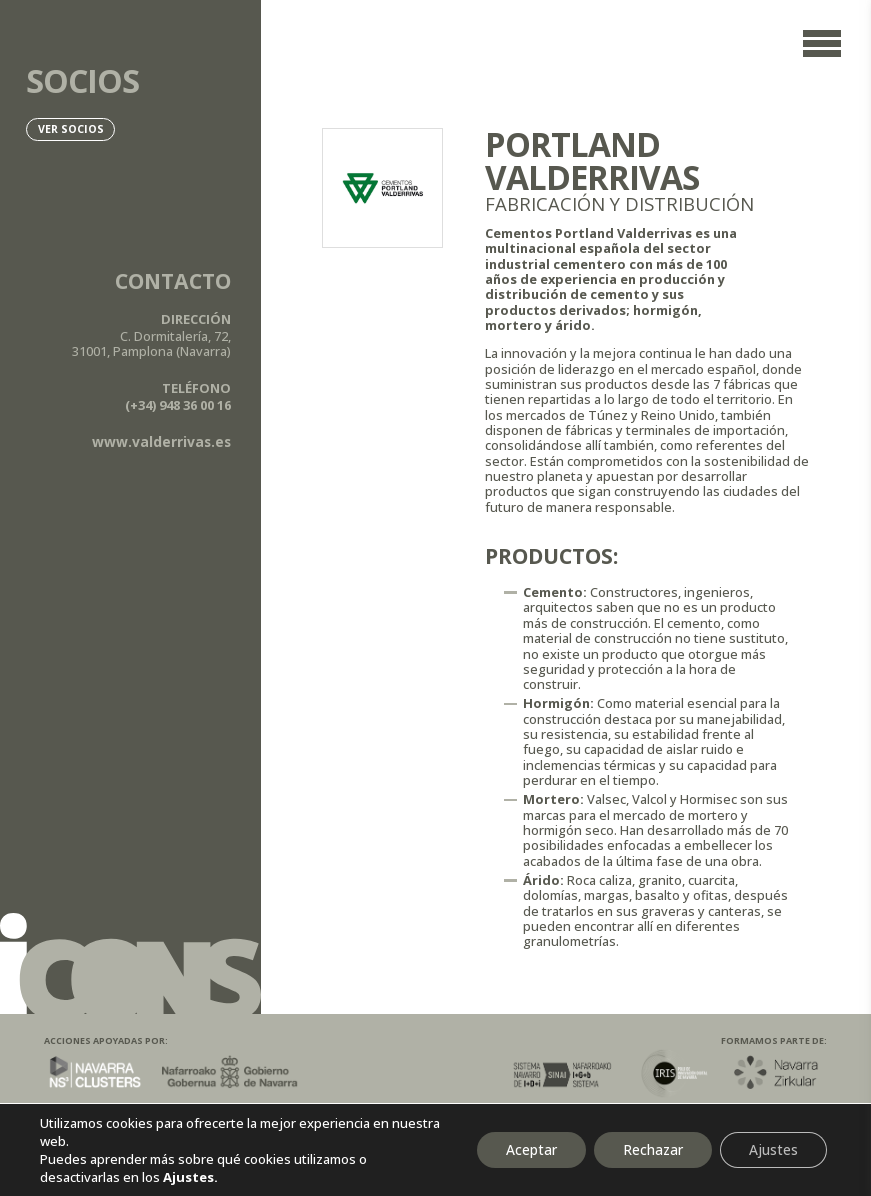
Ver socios (72, 130)
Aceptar (525, 1149)
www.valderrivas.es (160, 441)
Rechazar (649, 1149)
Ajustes (772, 1149)
